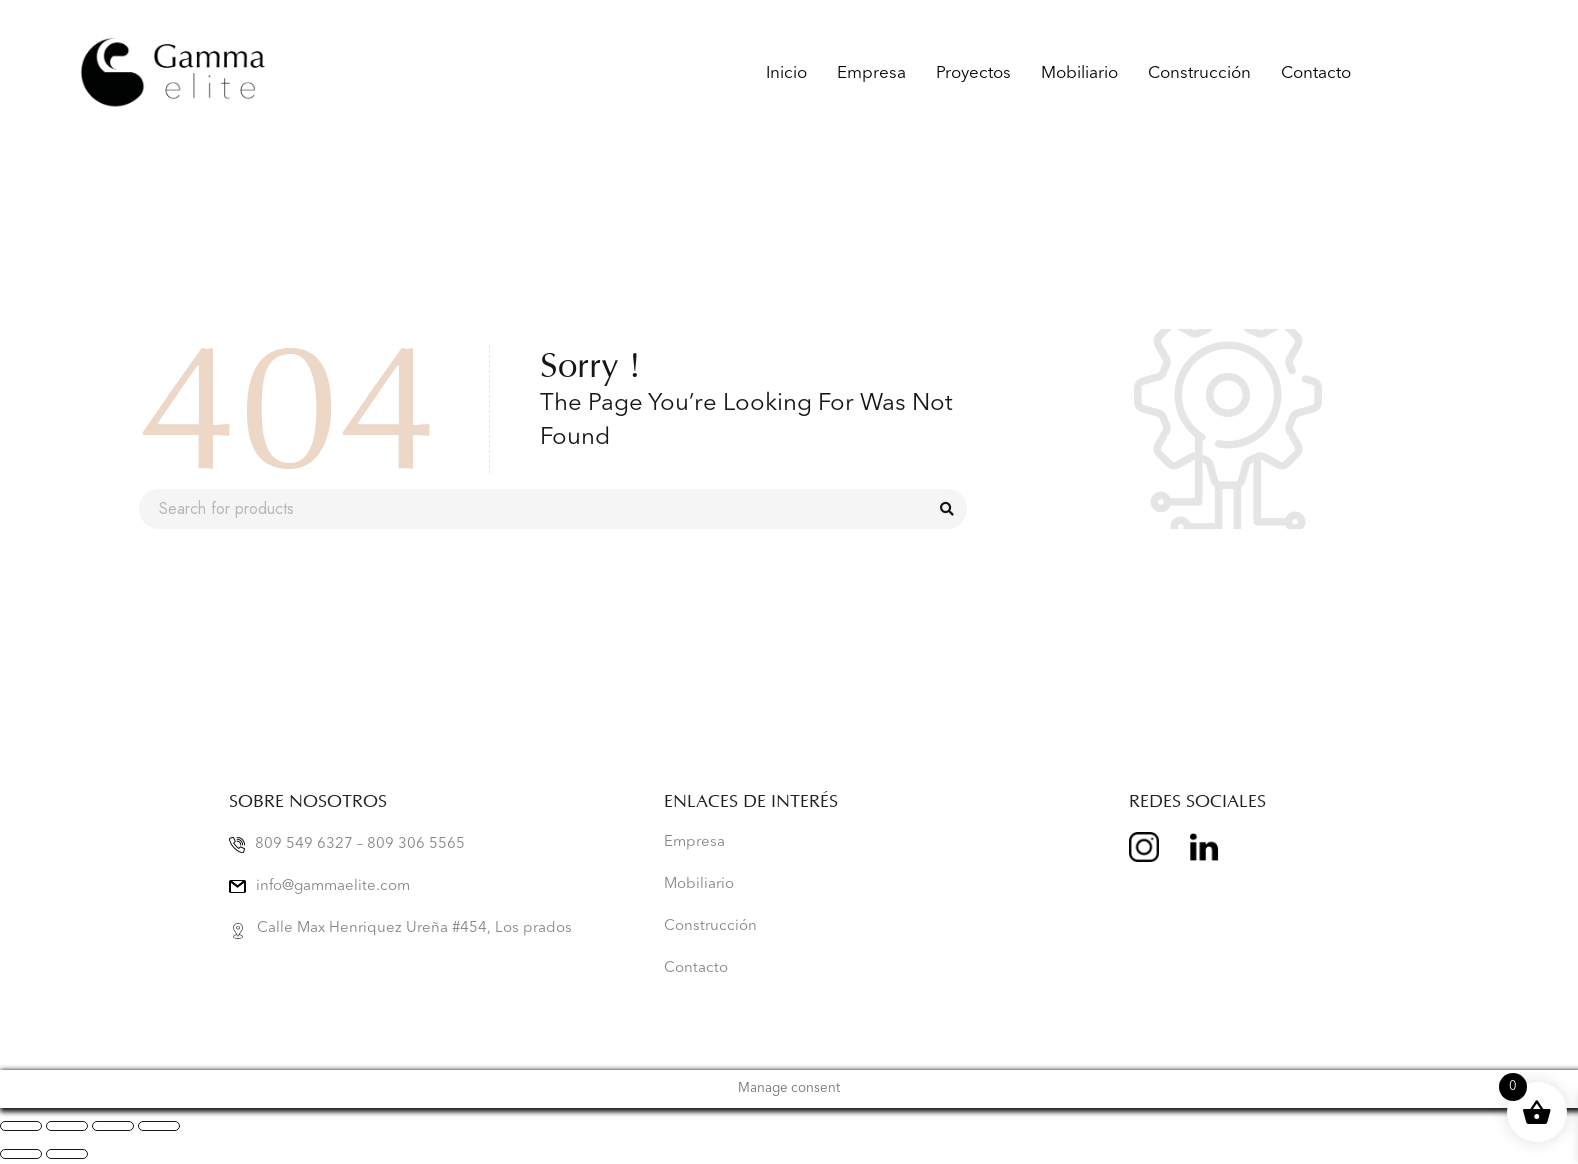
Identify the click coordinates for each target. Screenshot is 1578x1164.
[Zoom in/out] (21, 1126)
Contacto (1316, 73)
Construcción (1199, 73)
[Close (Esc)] (159, 1126)
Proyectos (973, 73)
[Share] (113, 1126)
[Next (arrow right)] (67, 1154)
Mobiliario (1079, 73)
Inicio (786, 73)
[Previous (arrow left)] (21, 1154)
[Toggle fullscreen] (67, 1126)
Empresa (871, 73)
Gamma (1411, 73)
